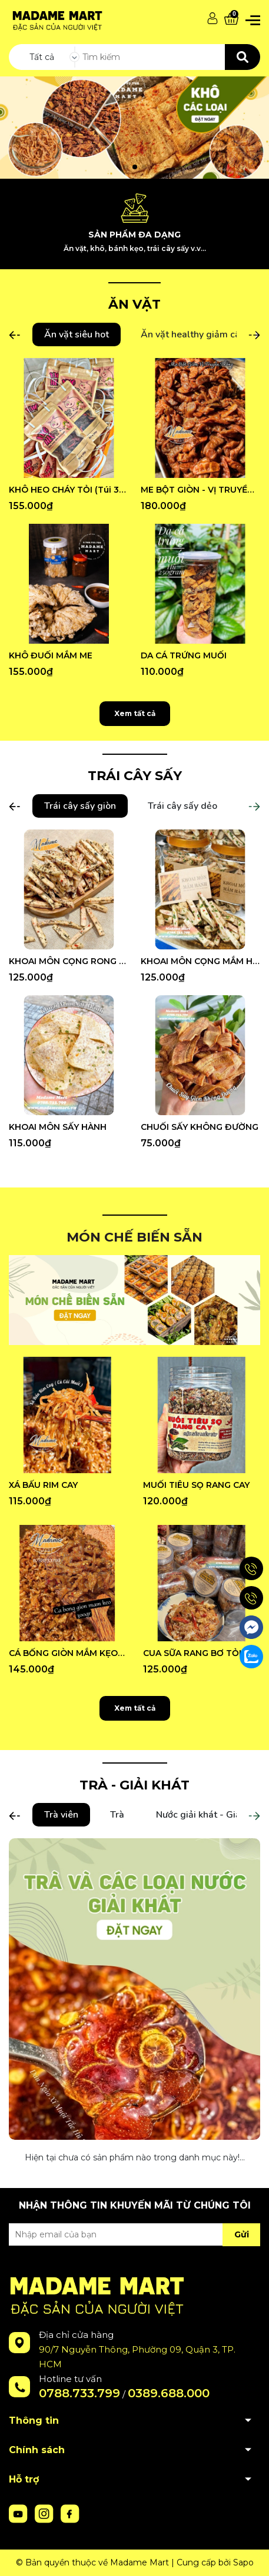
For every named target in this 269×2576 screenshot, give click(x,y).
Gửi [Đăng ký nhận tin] (241, 2234)
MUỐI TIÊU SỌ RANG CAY (196, 1485)
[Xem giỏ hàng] (231, 19)
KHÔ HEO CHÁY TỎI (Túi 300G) (69, 489)
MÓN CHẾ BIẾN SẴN (134, 1237)
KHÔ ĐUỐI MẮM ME (50, 655)
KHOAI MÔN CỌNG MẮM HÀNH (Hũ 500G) (201, 961)
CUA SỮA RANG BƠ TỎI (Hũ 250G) (201, 1653)
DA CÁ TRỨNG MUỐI (184, 655)
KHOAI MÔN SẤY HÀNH (58, 1127)
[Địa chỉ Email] (134, 2234)
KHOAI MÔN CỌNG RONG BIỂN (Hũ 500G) (69, 961)
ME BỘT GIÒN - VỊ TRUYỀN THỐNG (201, 489)
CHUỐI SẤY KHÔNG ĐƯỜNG (199, 1127)
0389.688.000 (169, 2393)
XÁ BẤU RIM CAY (43, 1485)
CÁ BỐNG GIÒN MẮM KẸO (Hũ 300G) (67, 1653)
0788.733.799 (79, 2393)
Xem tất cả (134, 713)
